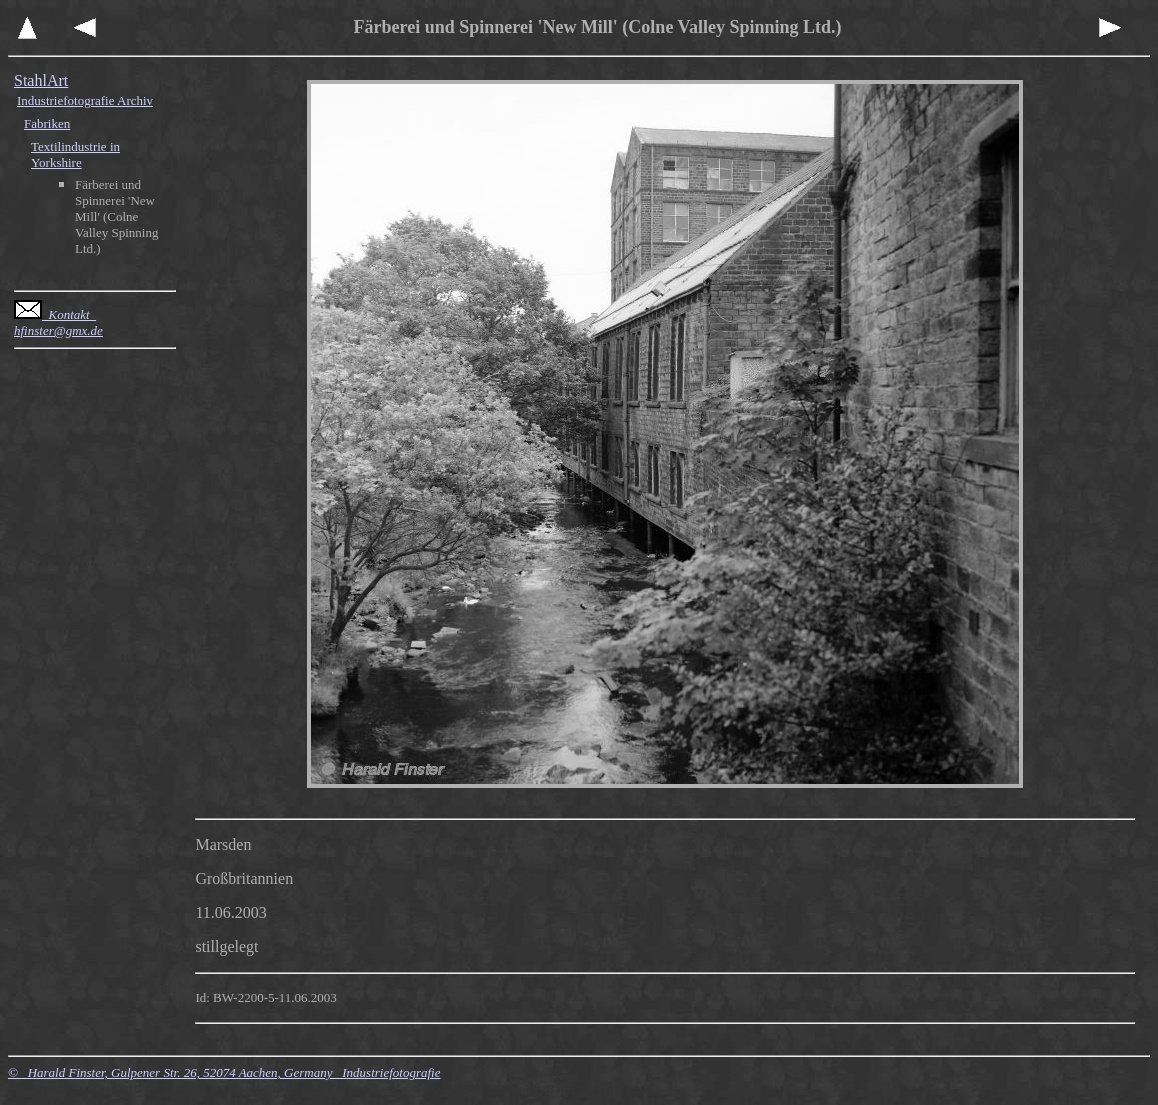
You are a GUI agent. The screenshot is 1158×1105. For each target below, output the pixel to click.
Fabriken (47, 123)
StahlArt (41, 80)
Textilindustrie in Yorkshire (75, 154)
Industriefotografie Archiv (85, 100)
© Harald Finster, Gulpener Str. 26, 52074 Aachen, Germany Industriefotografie (224, 1072)
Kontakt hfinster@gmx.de (58, 322)
